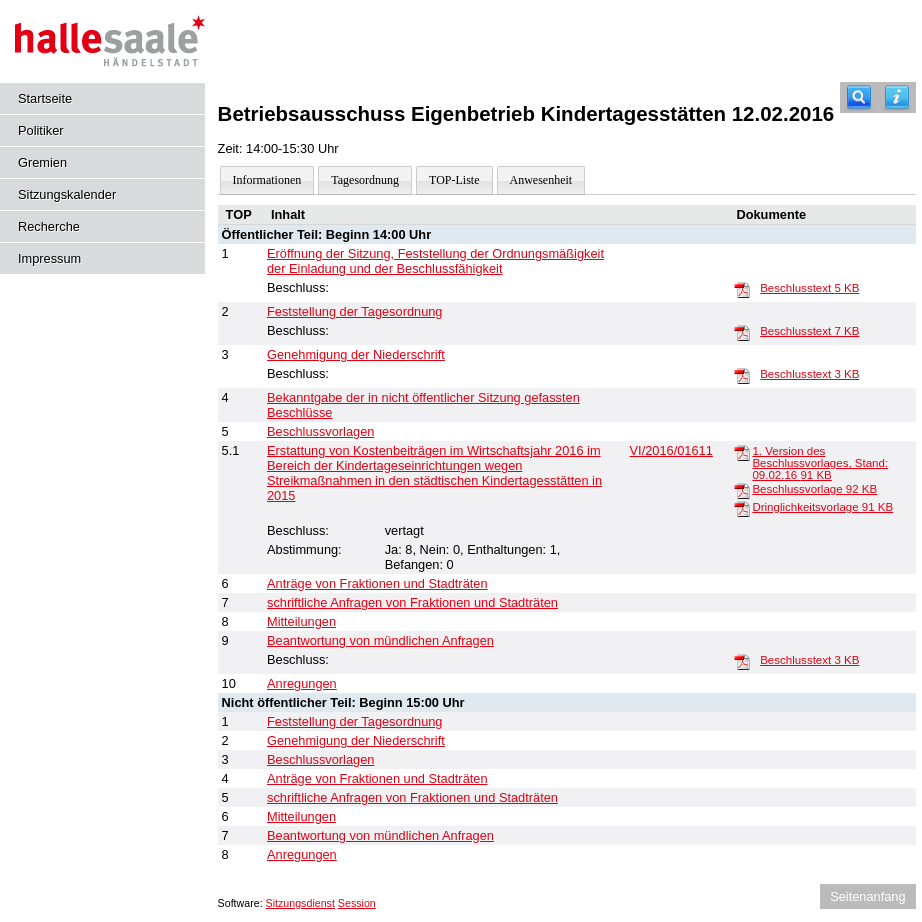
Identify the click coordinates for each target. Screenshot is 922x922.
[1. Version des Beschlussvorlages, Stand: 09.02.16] (742, 452)
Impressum (49, 258)
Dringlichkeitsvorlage (822, 507)
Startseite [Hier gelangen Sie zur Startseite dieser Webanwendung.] (45, 98)
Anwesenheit (541, 180)
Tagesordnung (365, 180)
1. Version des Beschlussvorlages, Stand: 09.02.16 (820, 463)
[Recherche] (859, 97)
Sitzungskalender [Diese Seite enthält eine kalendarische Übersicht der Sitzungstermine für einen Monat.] (67, 194)
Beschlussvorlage (814, 489)
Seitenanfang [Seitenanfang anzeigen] (867, 896)
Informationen (267, 180)
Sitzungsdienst (300, 903)
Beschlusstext (809, 288)
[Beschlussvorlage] (742, 490)
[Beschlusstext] (742, 289)
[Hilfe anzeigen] (897, 97)
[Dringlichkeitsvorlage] (742, 508)
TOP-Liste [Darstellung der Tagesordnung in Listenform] (454, 180)
